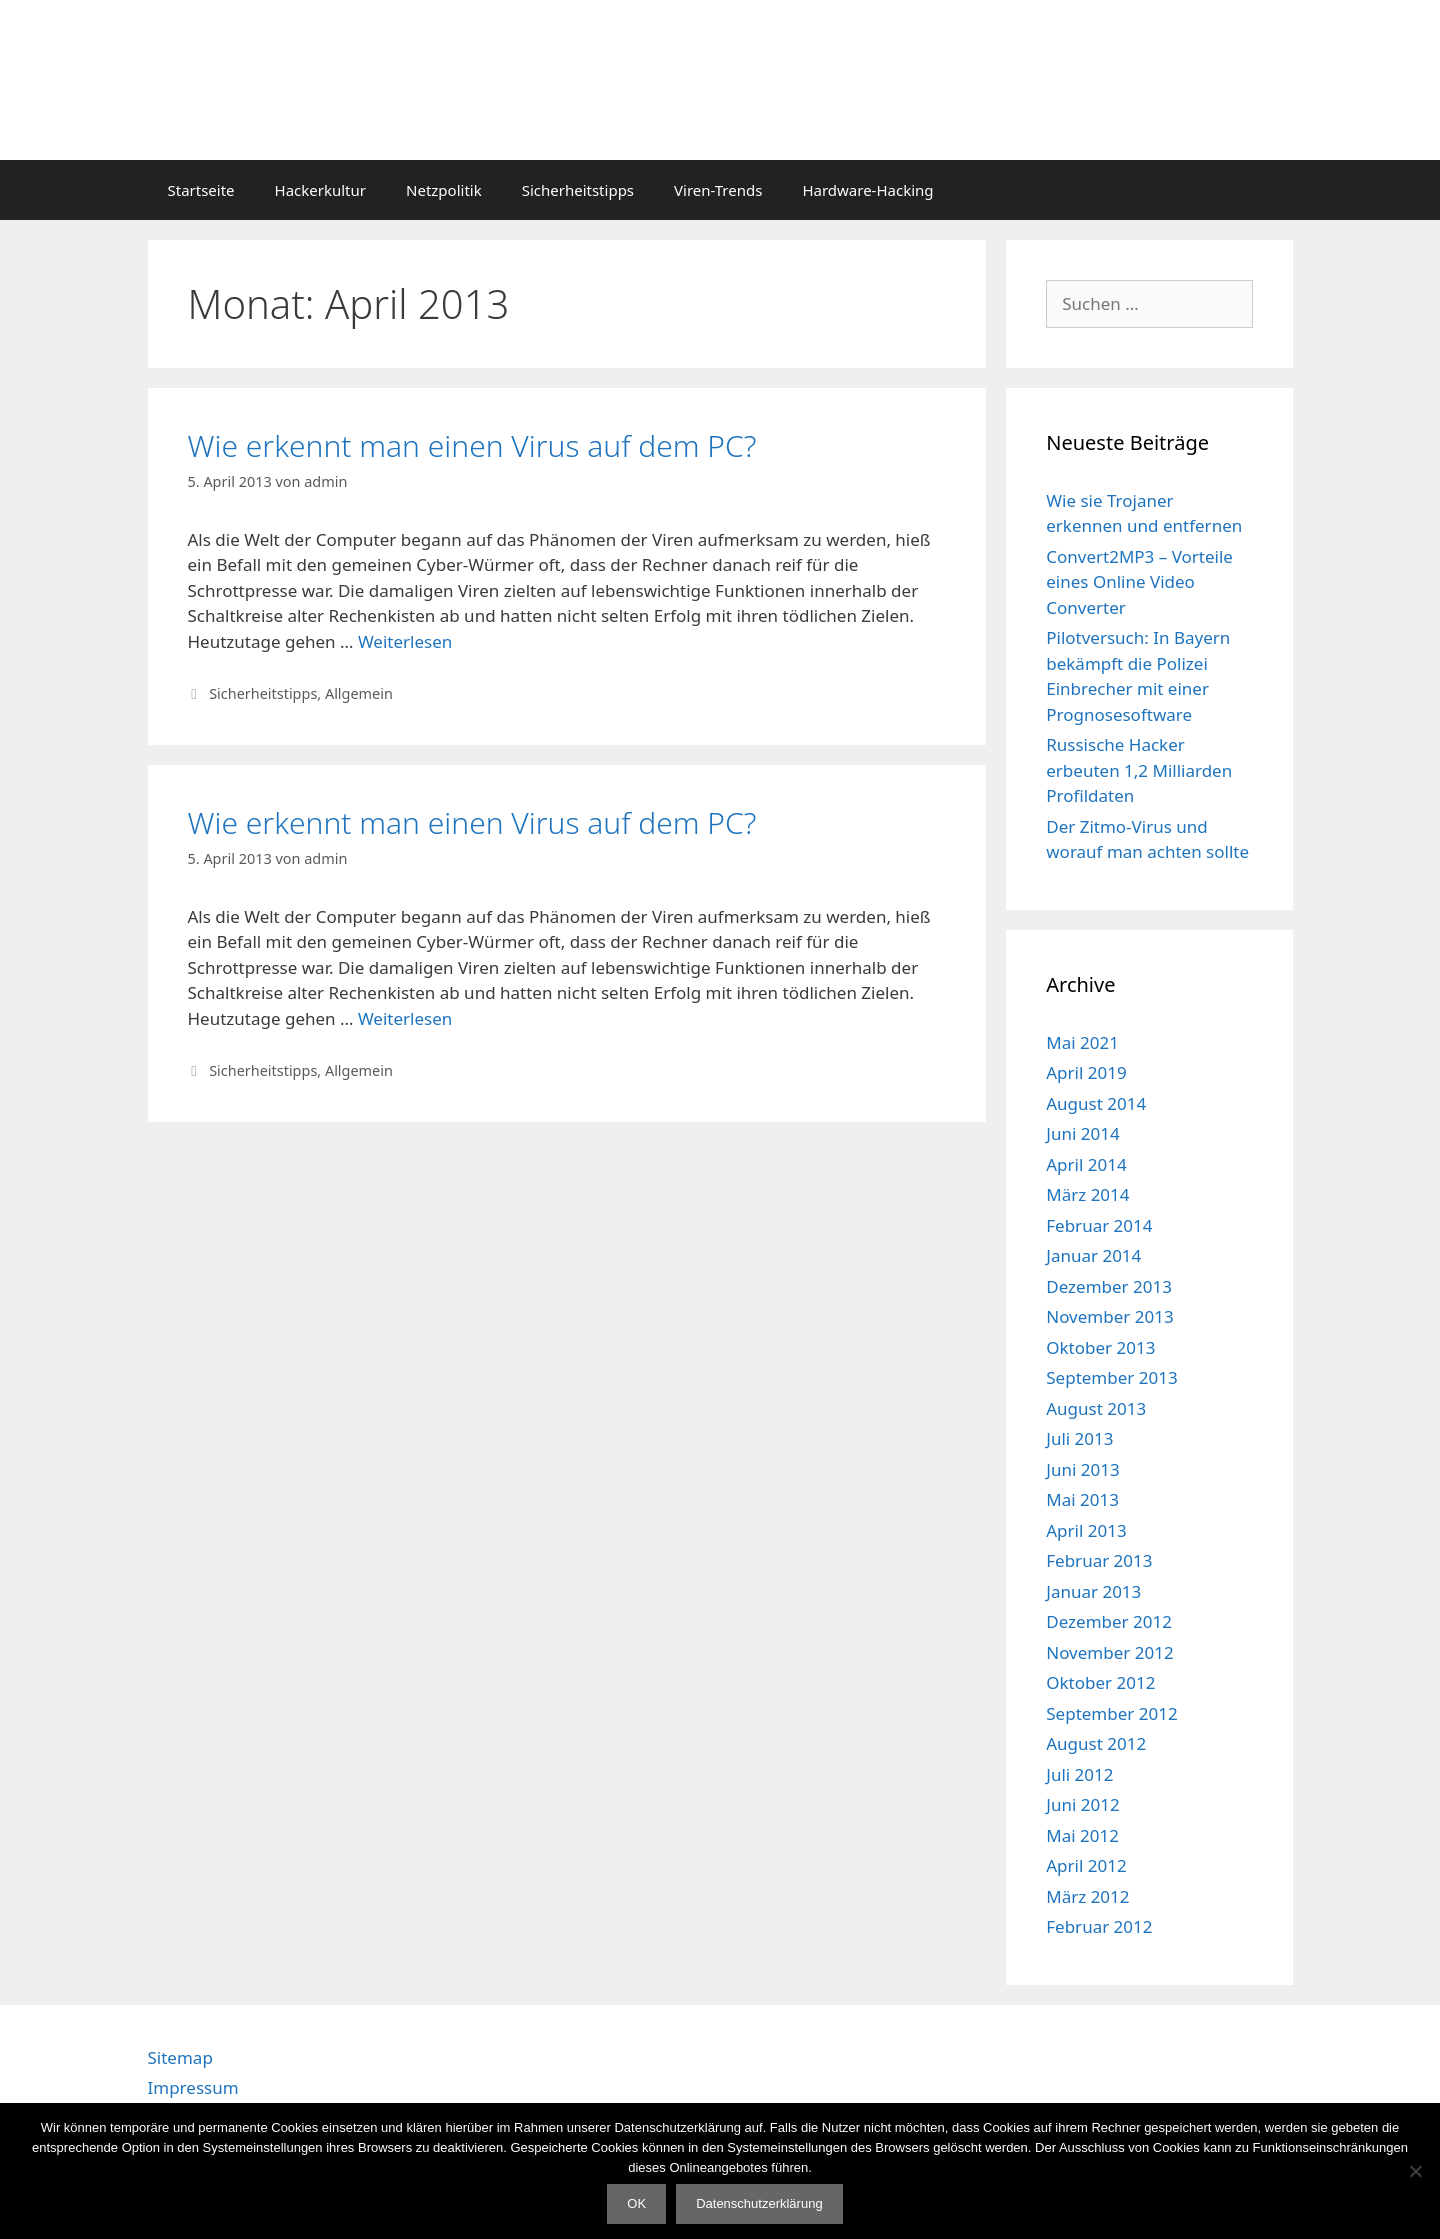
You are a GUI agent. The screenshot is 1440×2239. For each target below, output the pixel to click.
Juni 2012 (1082, 1804)
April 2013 (1086, 1530)
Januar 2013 (1093, 1591)
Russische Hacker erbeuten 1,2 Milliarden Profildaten (1139, 770)
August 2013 (1096, 1408)
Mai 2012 (1082, 1835)
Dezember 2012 (1109, 1621)
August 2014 (1096, 1103)
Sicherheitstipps (578, 190)
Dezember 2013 (1109, 1286)
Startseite (201, 190)
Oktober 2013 (1100, 1347)
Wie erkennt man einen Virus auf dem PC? (472, 445)
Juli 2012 (1079, 1774)
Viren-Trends (718, 190)
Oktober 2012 (1100, 1682)
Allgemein (359, 693)
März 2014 (1087, 1194)
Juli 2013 (1079, 1438)
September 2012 (1111, 1713)
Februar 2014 (1099, 1225)
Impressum (193, 2087)
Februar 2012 (1099, 1926)
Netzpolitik (444, 190)
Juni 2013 (1082, 1469)
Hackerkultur (320, 190)
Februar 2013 (1099, 1560)
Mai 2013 (1082, 1499)
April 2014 (1086, 1164)
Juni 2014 (1082, 1133)
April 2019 (1086, 1072)
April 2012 (1086, 1865)
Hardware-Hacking (867, 190)
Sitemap (180, 2057)
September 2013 (1111, 1377)
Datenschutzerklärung (759, 2203)
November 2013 (1109, 1316)
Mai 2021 (1082, 1042)
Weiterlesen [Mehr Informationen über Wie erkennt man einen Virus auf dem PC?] (405, 641)
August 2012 (1096, 1743)
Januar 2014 (1093, 1255)
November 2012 (1109, 1652)
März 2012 (1087, 1896)
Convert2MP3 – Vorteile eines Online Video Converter (1139, 582)
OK (636, 2203)
